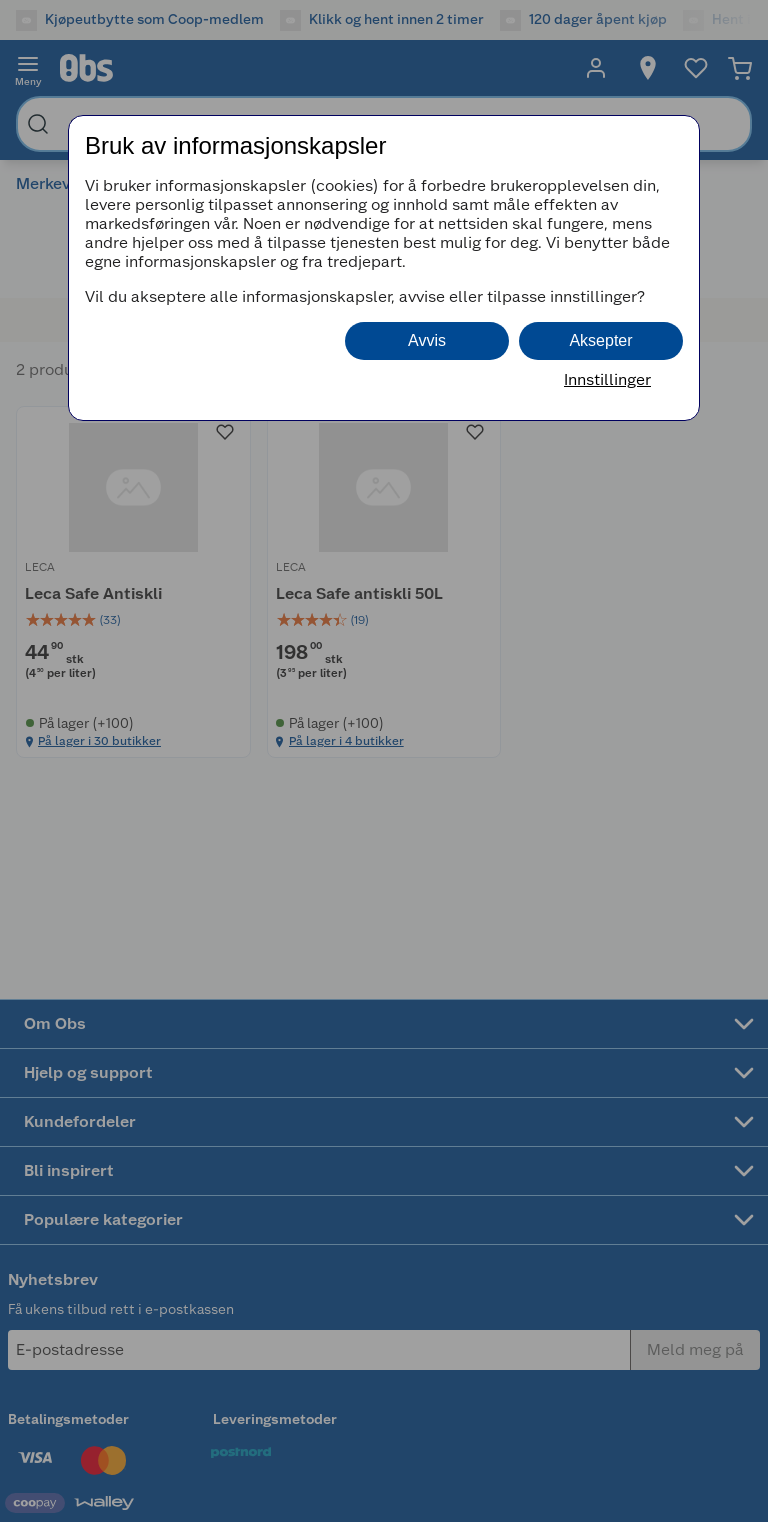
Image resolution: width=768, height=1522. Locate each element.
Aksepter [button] (600, 340)
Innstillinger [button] (607, 379)
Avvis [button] (427, 340)
